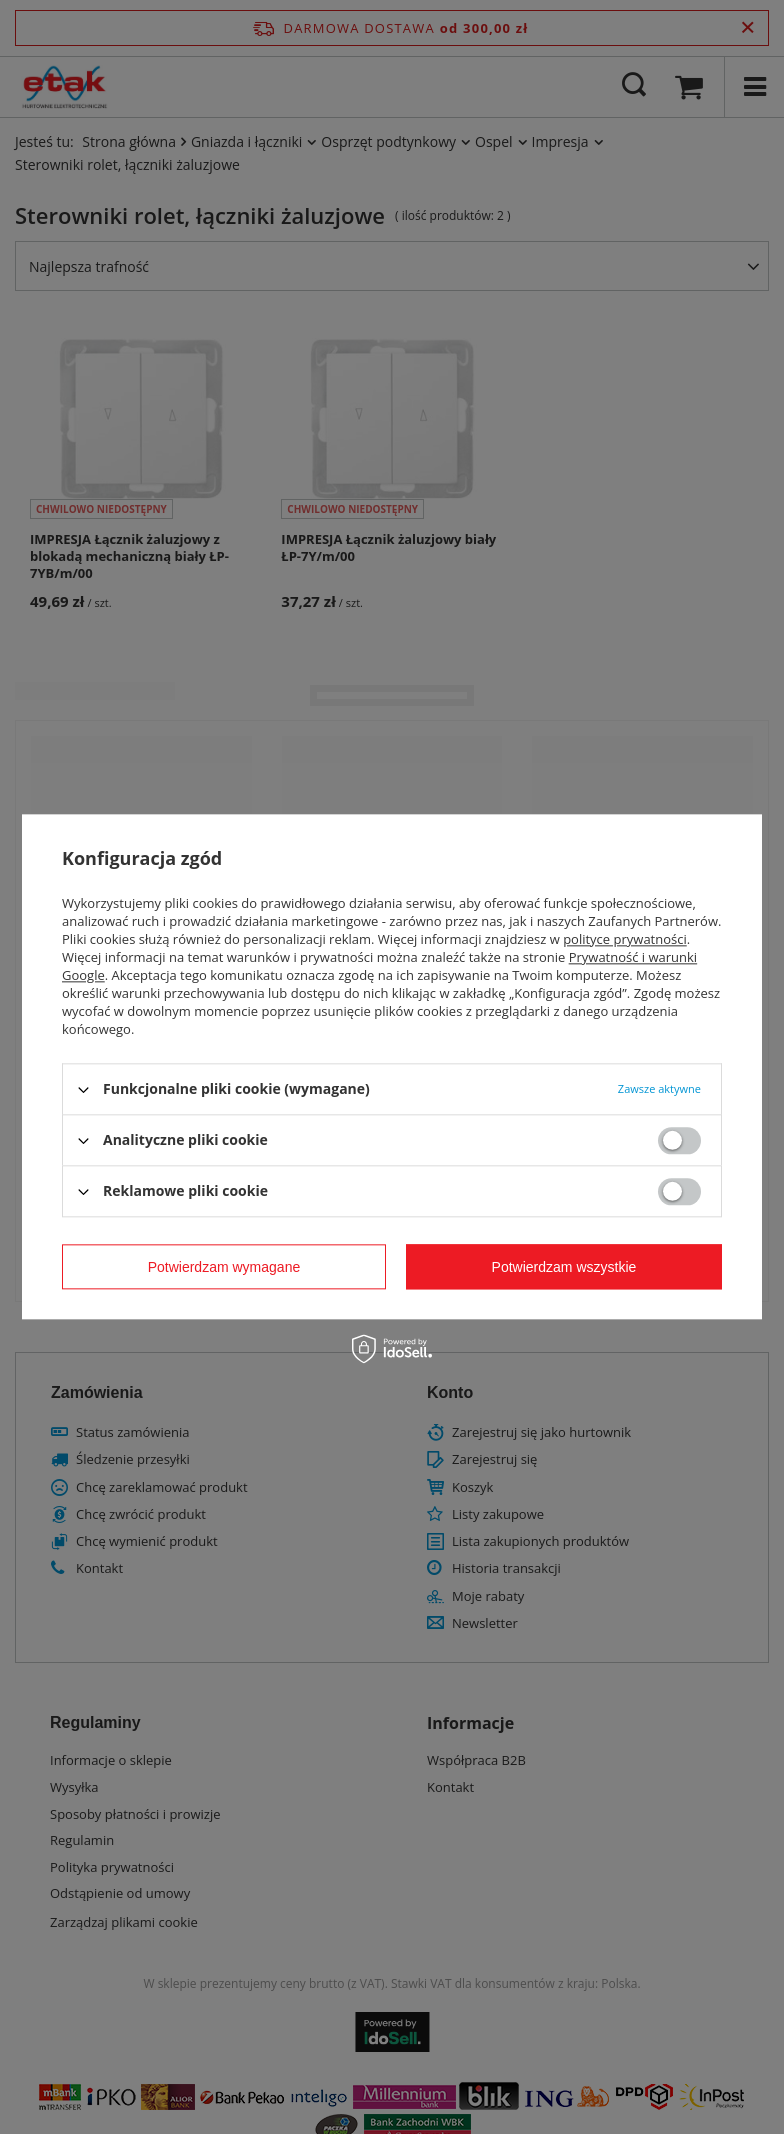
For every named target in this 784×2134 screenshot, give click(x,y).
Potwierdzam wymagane (224, 1267)
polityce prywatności (625, 939)
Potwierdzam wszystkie (564, 1267)
